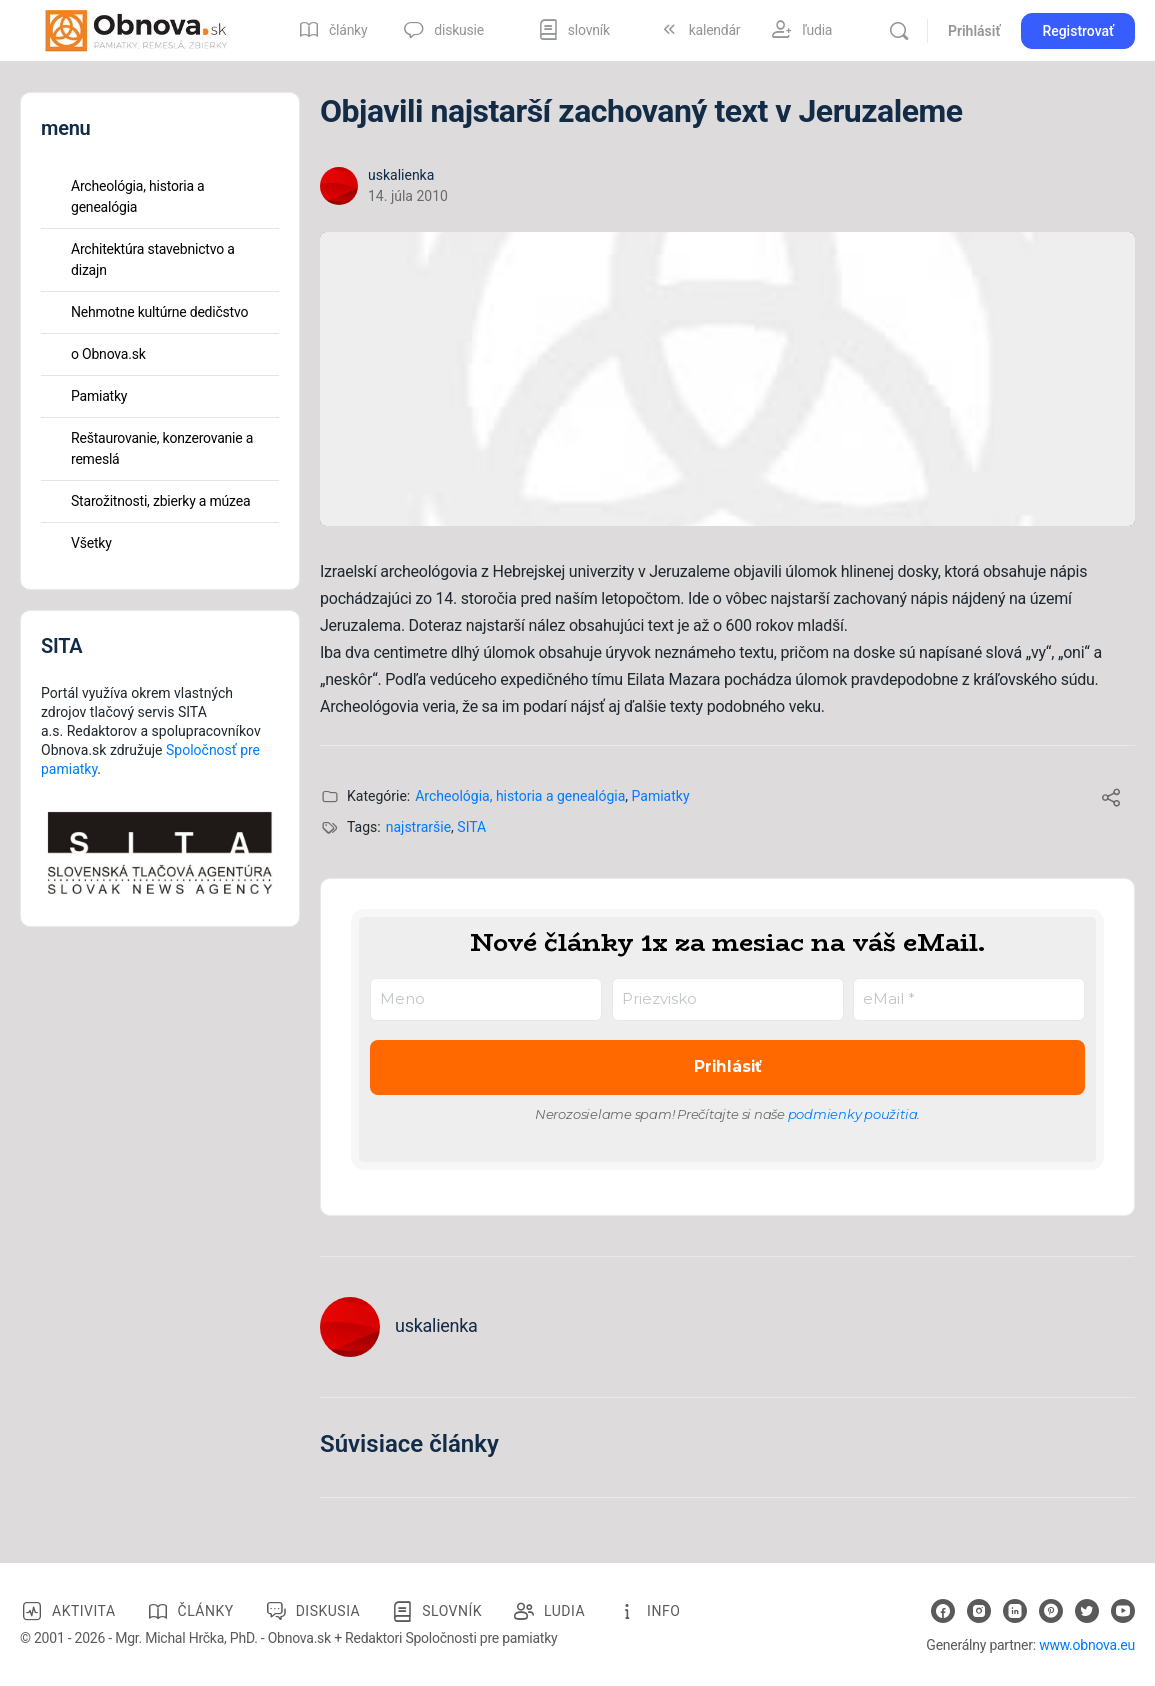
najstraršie (418, 827)
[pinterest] (1051, 1611)
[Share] (1111, 800)
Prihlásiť (974, 31)
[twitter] (1087, 1611)
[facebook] (943, 1611)
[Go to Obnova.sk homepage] (136, 29)
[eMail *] (969, 999)
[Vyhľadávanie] (899, 31)
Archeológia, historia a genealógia (520, 796)
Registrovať (1078, 31)
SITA (471, 827)
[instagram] (979, 1611)
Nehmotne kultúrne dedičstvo (159, 312)
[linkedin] (1015, 1611)
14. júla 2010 (408, 196)
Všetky (91, 543)
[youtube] (1123, 1611)
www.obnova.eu (1087, 1645)
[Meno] (486, 999)
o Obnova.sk (108, 354)
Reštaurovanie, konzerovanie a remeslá (162, 448)
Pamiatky (661, 796)
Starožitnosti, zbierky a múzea (160, 501)
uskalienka (401, 175)
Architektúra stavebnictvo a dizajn (153, 259)
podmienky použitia (853, 1114)
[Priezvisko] (728, 999)
